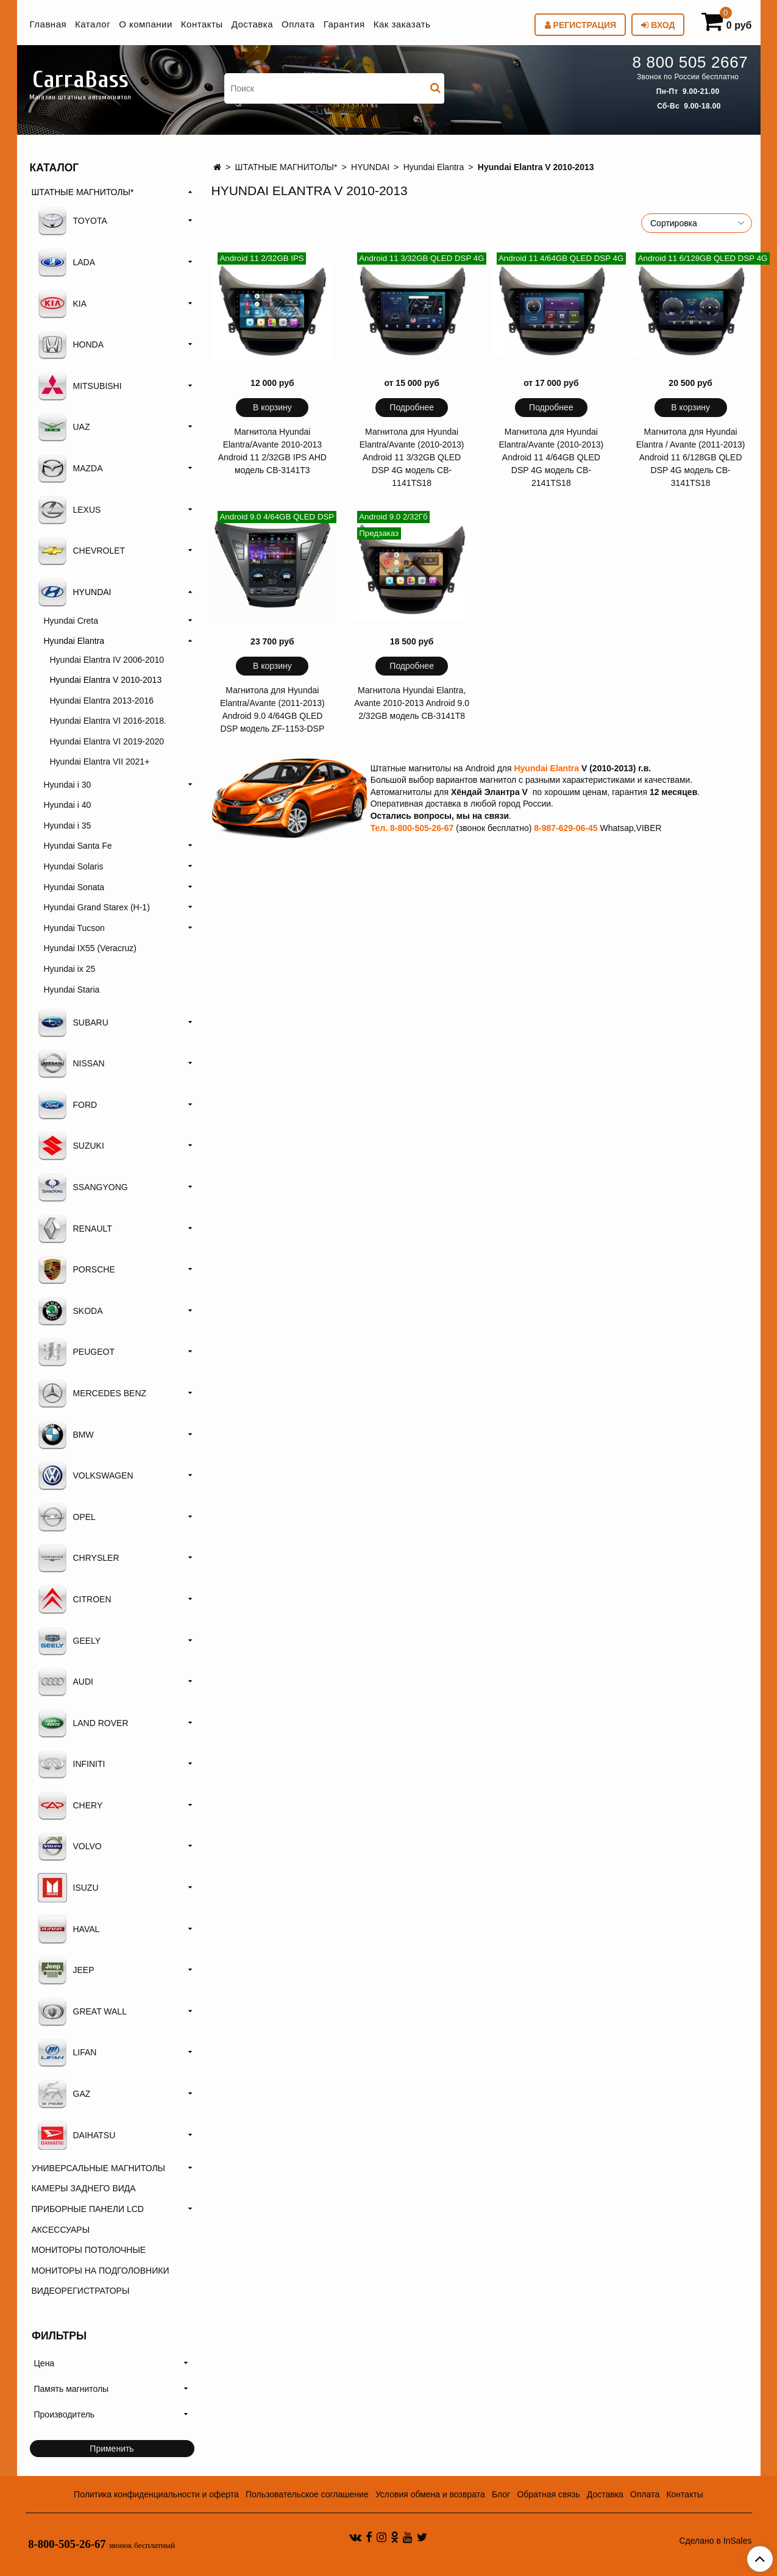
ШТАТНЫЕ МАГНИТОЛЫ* (286, 167)
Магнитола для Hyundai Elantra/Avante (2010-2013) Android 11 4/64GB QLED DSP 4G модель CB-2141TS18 (551, 457)
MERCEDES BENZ (92, 1393)
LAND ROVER (83, 1723)
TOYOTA (72, 220)
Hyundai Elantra (433, 167)
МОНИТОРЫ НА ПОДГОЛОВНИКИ (100, 2270)
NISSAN (71, 1063)
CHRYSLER (78, 1557)
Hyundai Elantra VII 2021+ (100, 761)
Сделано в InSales (715, 2540)
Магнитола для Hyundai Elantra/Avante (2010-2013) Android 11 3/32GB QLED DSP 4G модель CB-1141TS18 (412, 457)
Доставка (252, 24)
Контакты (202, 24)
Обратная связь (548, 2494)
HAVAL (69, 1929)
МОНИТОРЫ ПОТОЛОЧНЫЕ (89, 2250)
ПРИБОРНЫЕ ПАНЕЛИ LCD (88, 2209)
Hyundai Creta (71, 621)
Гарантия (344, 24)
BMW (66, 1434)
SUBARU (73, 1022)
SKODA (70, 1310)
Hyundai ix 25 (70, 969)
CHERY (70, 1805)
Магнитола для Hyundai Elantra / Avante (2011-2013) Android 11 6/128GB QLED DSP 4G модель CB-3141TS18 (690, 457)
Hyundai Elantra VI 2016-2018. (108, 721)
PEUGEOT (76, 1351)
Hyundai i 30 (67, 785)
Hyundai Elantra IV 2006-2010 (107, 660)
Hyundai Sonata (74, 887)
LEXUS (69, 509)
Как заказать (402, 24)
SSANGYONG (83, 1187)
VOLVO (70, 1846)
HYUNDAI (370, 167)
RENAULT (75, 1228)
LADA (67, 262)
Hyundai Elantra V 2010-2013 (106, 680)
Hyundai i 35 (67, 825)
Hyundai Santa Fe (78, 846)
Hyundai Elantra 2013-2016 (102, 700)
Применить (111, 2448)
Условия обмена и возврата (430, 2494)
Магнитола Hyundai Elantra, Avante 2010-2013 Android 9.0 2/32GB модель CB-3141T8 (411, 703)
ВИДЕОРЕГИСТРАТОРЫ (81, 2291)
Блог (501, 2494)
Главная (48, 24)
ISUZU (68, 1887)
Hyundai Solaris (74, 866)
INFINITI (71, 1764)
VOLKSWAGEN (85, 1475)
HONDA (71, 344)
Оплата (298, 24)
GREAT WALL (82, 2011)
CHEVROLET (82, 550)
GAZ (64, 2093)
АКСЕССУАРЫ (61, 2230)
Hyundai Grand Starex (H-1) (97, 907)
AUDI (65, 1681)
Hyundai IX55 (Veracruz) (90, 948)
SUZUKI (71, 1145)
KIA (62, 303)
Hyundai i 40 (67, 805)
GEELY (69, 1640)
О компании (145, 24)
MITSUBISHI (80, 386)
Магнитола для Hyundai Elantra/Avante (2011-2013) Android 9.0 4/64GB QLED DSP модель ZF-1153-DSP (272, 709)
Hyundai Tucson (74, 928)
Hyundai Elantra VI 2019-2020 (107, 741)
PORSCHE (76, 1269)
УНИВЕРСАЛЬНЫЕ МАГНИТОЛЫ (98, 2168)
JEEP (66, 1970)
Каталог (92, 24)
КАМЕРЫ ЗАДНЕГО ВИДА (84, 2188)
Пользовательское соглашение (307, 2494)
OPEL (67, 1517)
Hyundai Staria (72, 989)
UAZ (64, 426)
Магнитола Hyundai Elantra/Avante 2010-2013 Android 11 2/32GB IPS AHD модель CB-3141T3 (272, 451)
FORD (68, 1104)
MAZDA (70, 468)
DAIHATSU (77, 2135)
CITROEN (75, 1599)
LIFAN (67, 2052)
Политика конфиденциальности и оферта (156, 2494)
